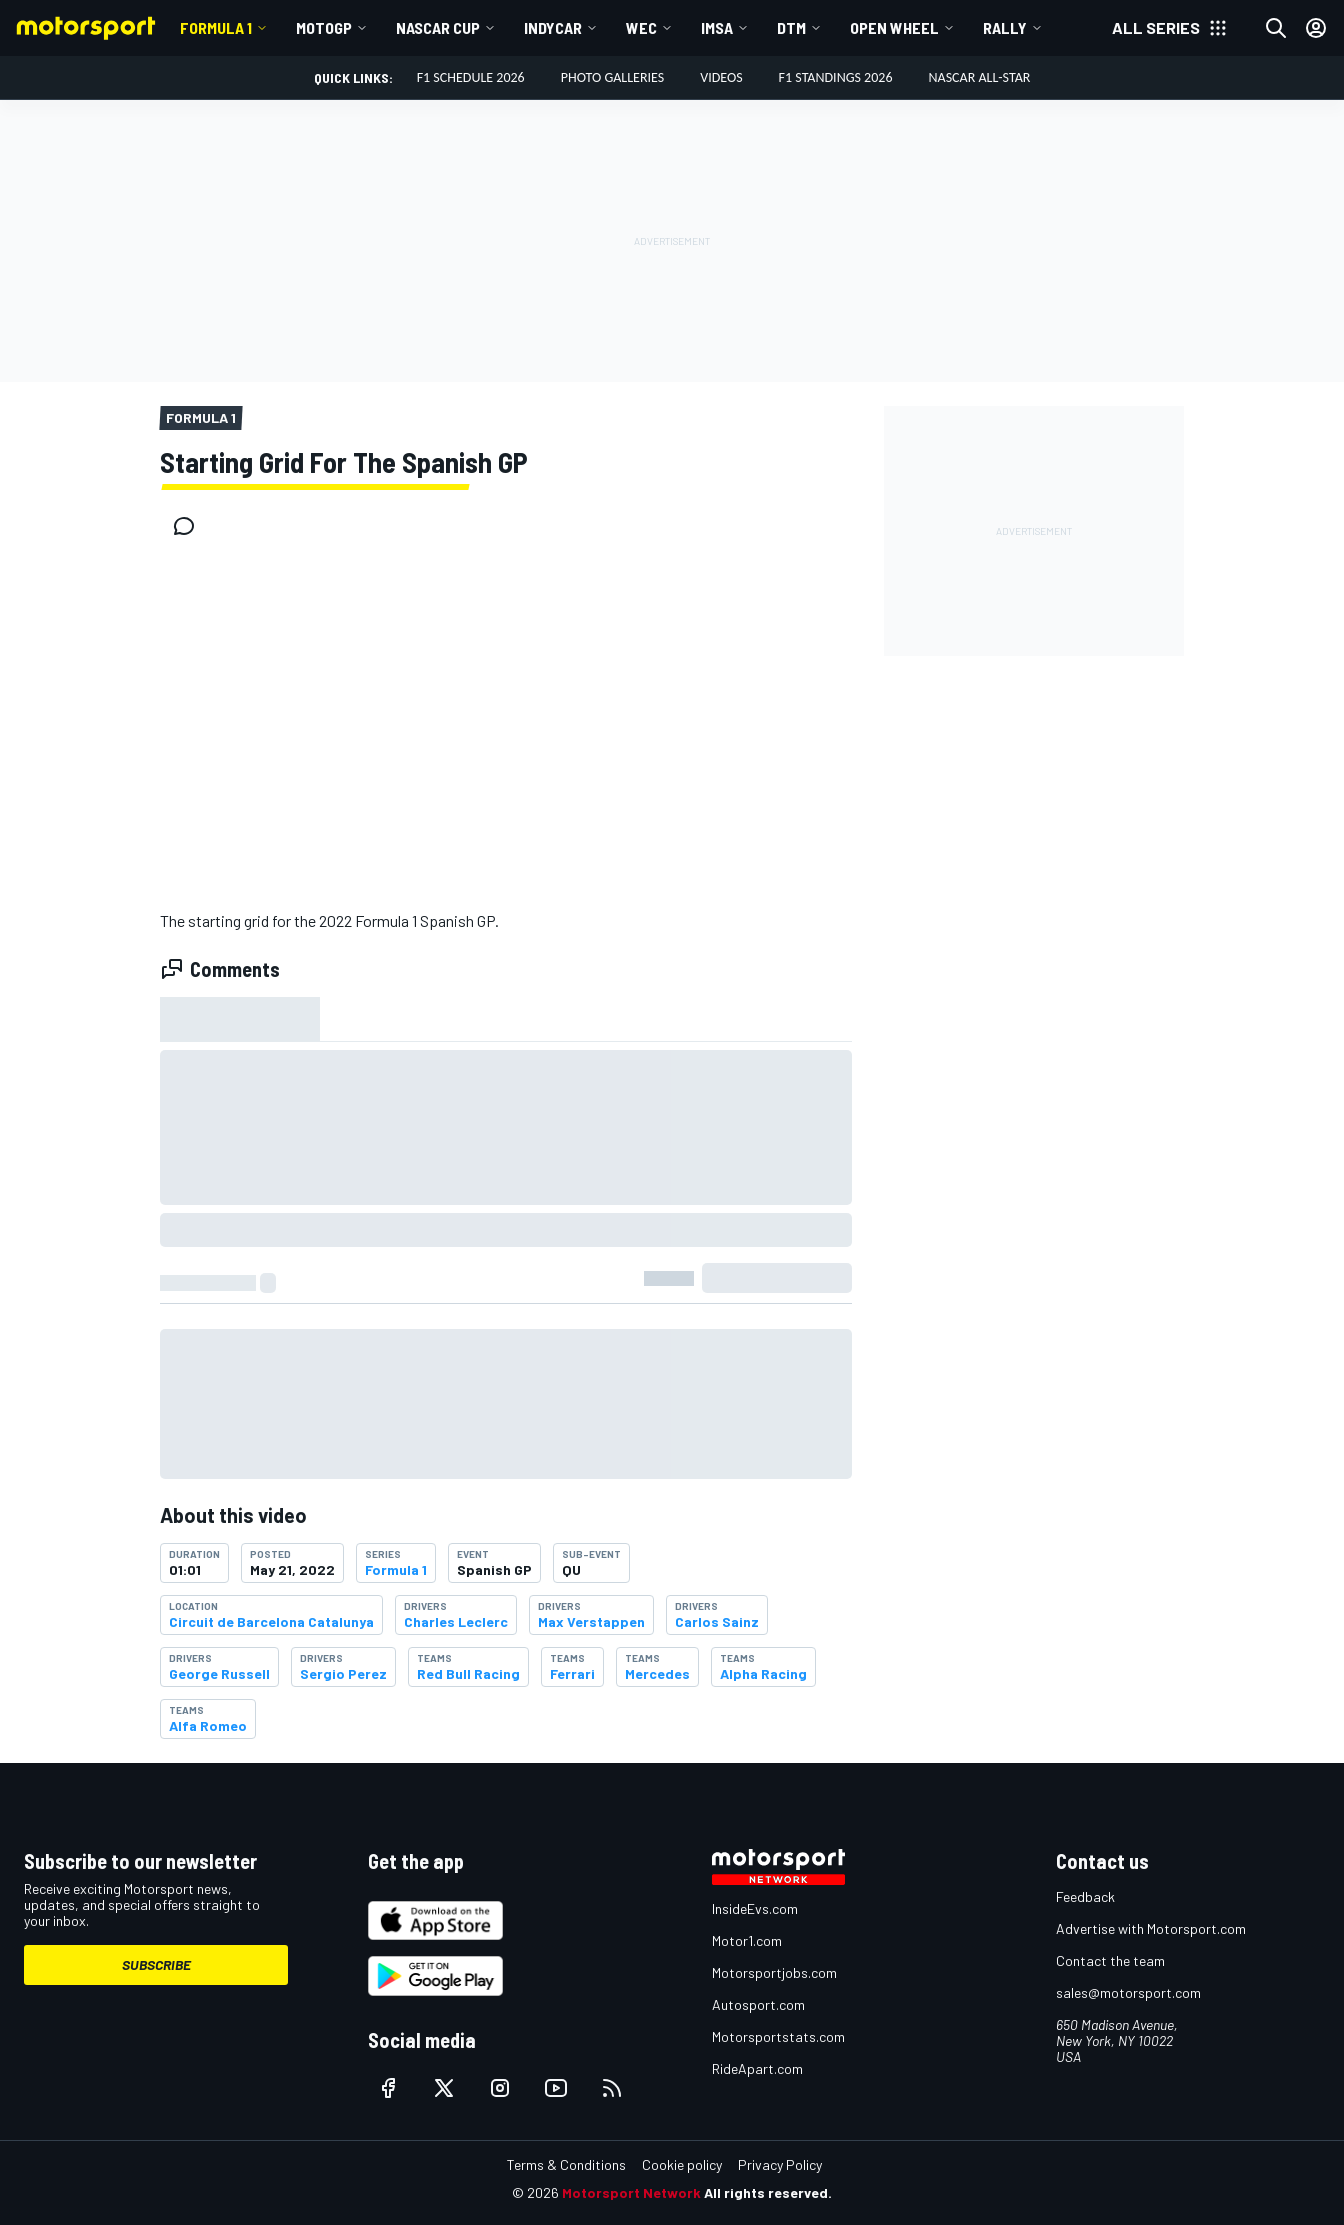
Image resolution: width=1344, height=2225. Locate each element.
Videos (721, 77)
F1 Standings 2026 (836, 77)
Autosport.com (758, 2004)
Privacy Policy (780, 2164)
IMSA (717, 27)
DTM (791, 27)
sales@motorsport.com (1128, 1992)
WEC (641, 27)
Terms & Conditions (566, 2164)
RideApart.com (757, 2068)
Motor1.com (747, 1940)
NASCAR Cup (438, 27)
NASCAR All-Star (980, 77)
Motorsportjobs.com (774, 1972)
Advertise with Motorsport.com (1151, 1928)
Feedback (1085, 1896)
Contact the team (1110, 1960)
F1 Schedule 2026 (471, 77)
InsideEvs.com (755, 1908)
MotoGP (324, 27)
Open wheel (894, 27)
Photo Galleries (613, 77)
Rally (1005, 27)
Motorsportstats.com (778, 2036)
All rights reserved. (768, 2192)
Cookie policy (682, 2164)
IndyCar (553, 27)
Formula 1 (216, 27)
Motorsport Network (631, 2192)
